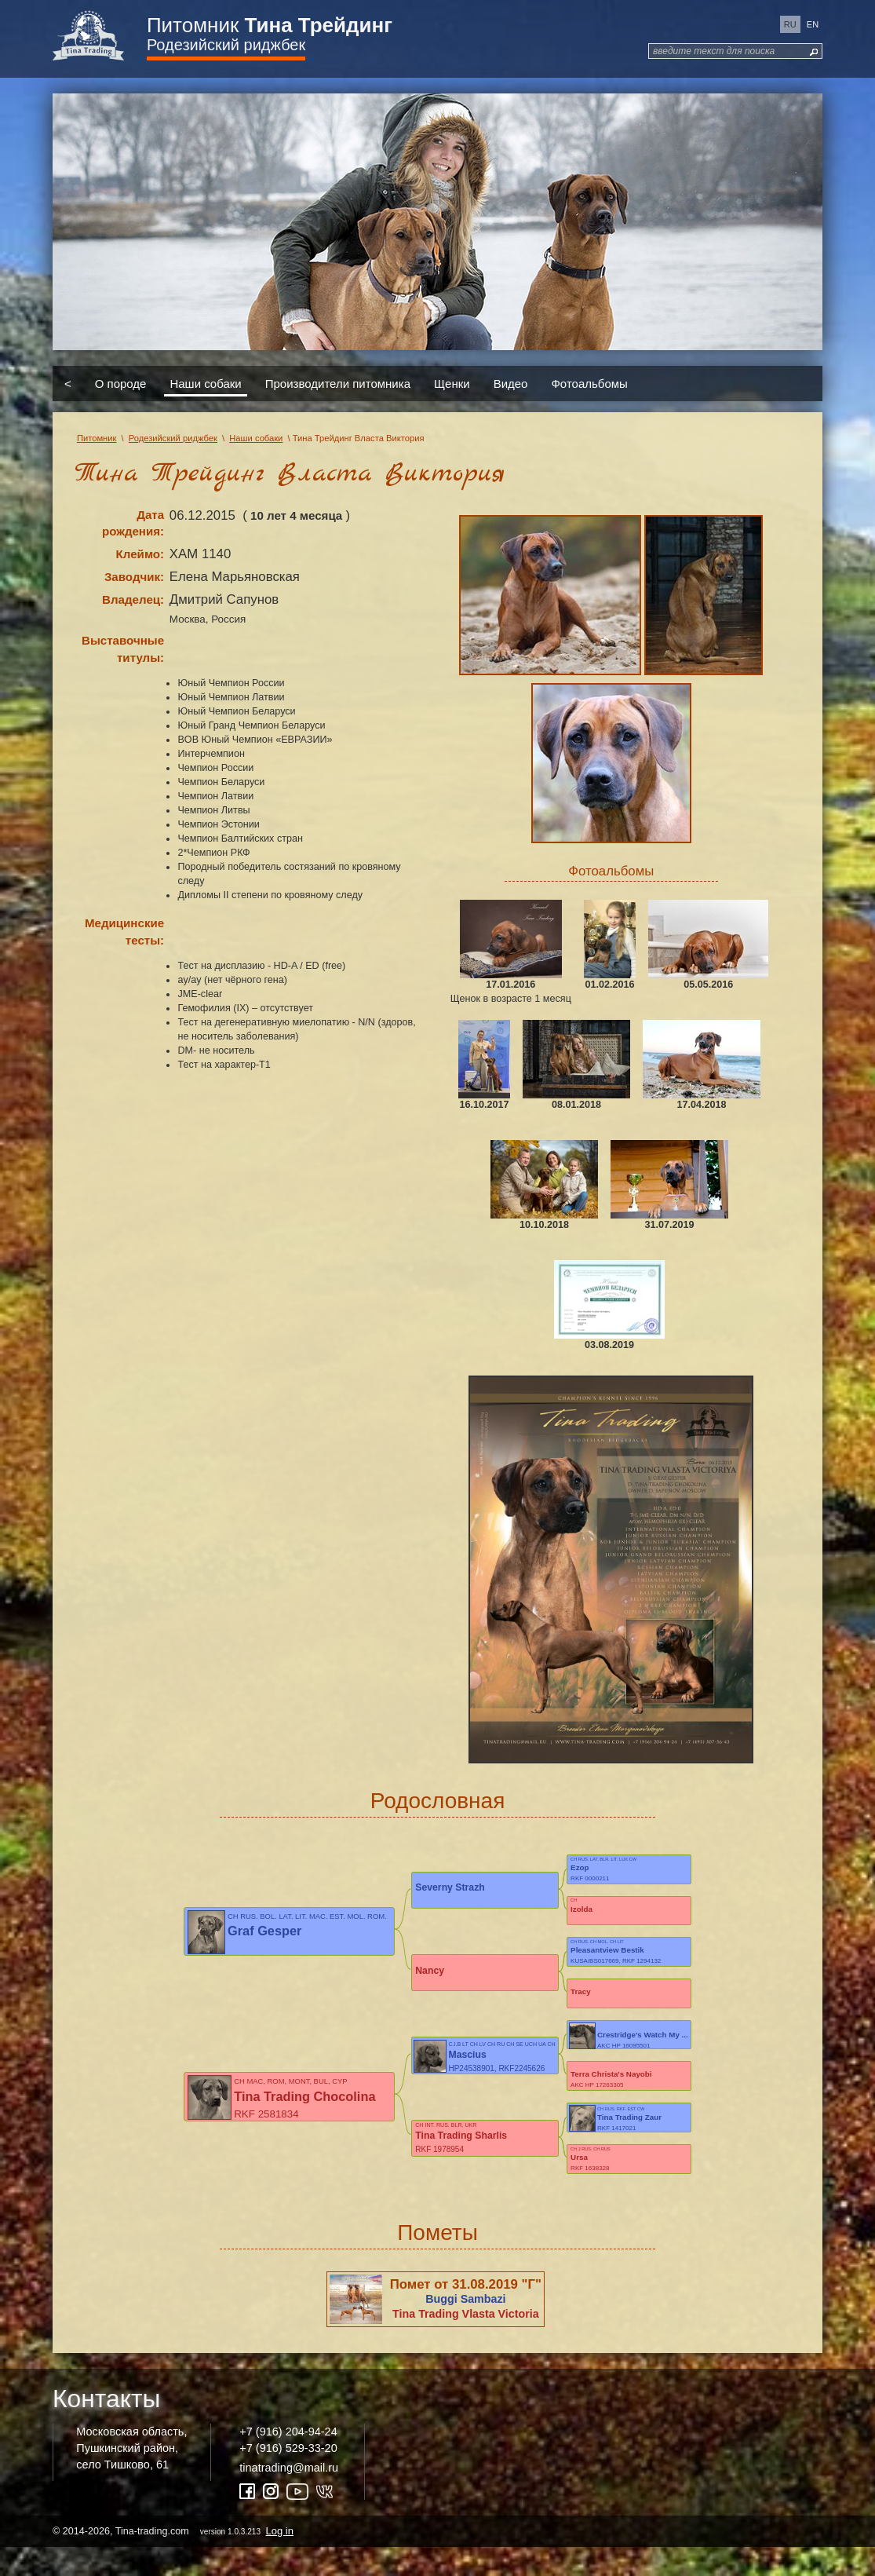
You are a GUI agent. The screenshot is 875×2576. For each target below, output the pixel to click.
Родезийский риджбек (226, 44)
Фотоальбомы (589, 383)
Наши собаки (205, 383)
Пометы (437, 2261)
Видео (511, 383)
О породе (121, 383)
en (812, 24)
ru (790, 24)
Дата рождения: (133, 523)
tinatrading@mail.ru (288, 2496)
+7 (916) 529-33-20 (288, 2476)
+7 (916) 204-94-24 (288, 2460)
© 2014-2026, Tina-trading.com (174, 2559)
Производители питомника (337, 383)
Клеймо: (140, 554)
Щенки (452, 383)
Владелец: (133, 599)
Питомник (269, 25)
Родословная (437, 1801)
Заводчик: (134, 576)
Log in (279, 2559)
